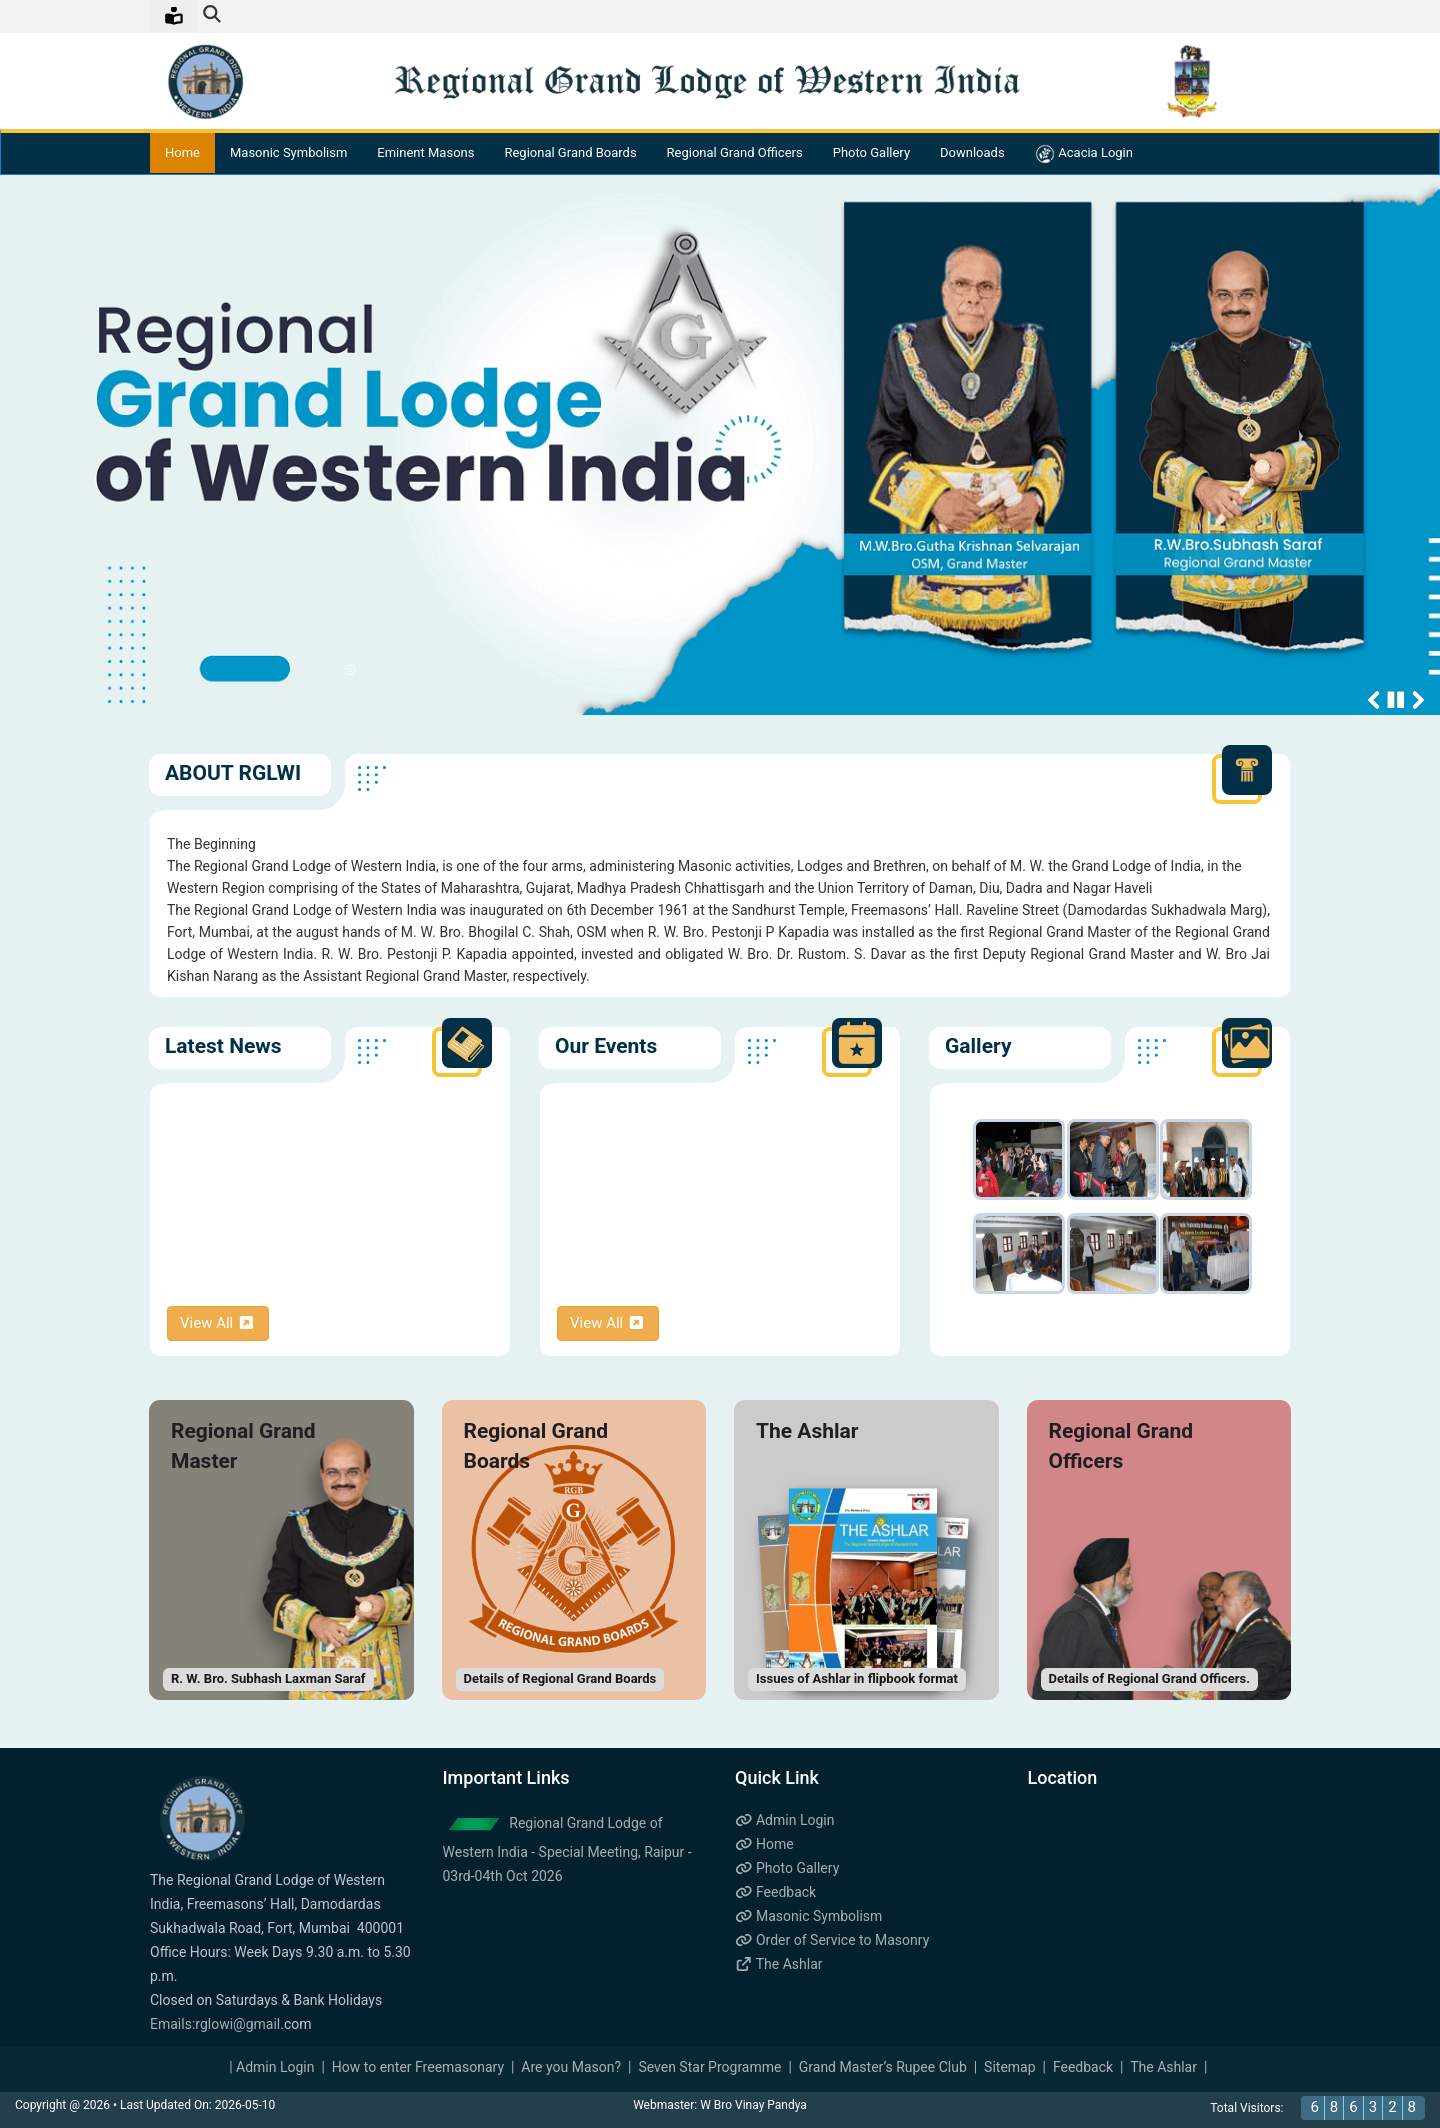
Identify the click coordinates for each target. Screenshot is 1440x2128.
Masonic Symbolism (288, 153)
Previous (1374, 700)
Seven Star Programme (709, 2067)
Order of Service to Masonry (832, 1940)
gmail (263, 2024)
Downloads (972, 153)
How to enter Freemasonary (418, 2067)
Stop (1396, 700)
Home (182, 153)
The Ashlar (779, 1964)
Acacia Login (1084, 154)
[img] (212, 14)
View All (218, 1323)
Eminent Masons (425, 153)
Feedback (775, 1892)
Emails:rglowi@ (198, 2024)
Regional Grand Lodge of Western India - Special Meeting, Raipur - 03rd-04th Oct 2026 (567, 1849)
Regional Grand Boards (570, 153)
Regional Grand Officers (735, 153)
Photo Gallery (871, 153)
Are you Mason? (571, 2067)
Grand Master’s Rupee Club (883, 2067)
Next (1418, 700)
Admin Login (784, 1820)
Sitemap (1009, 2067)
